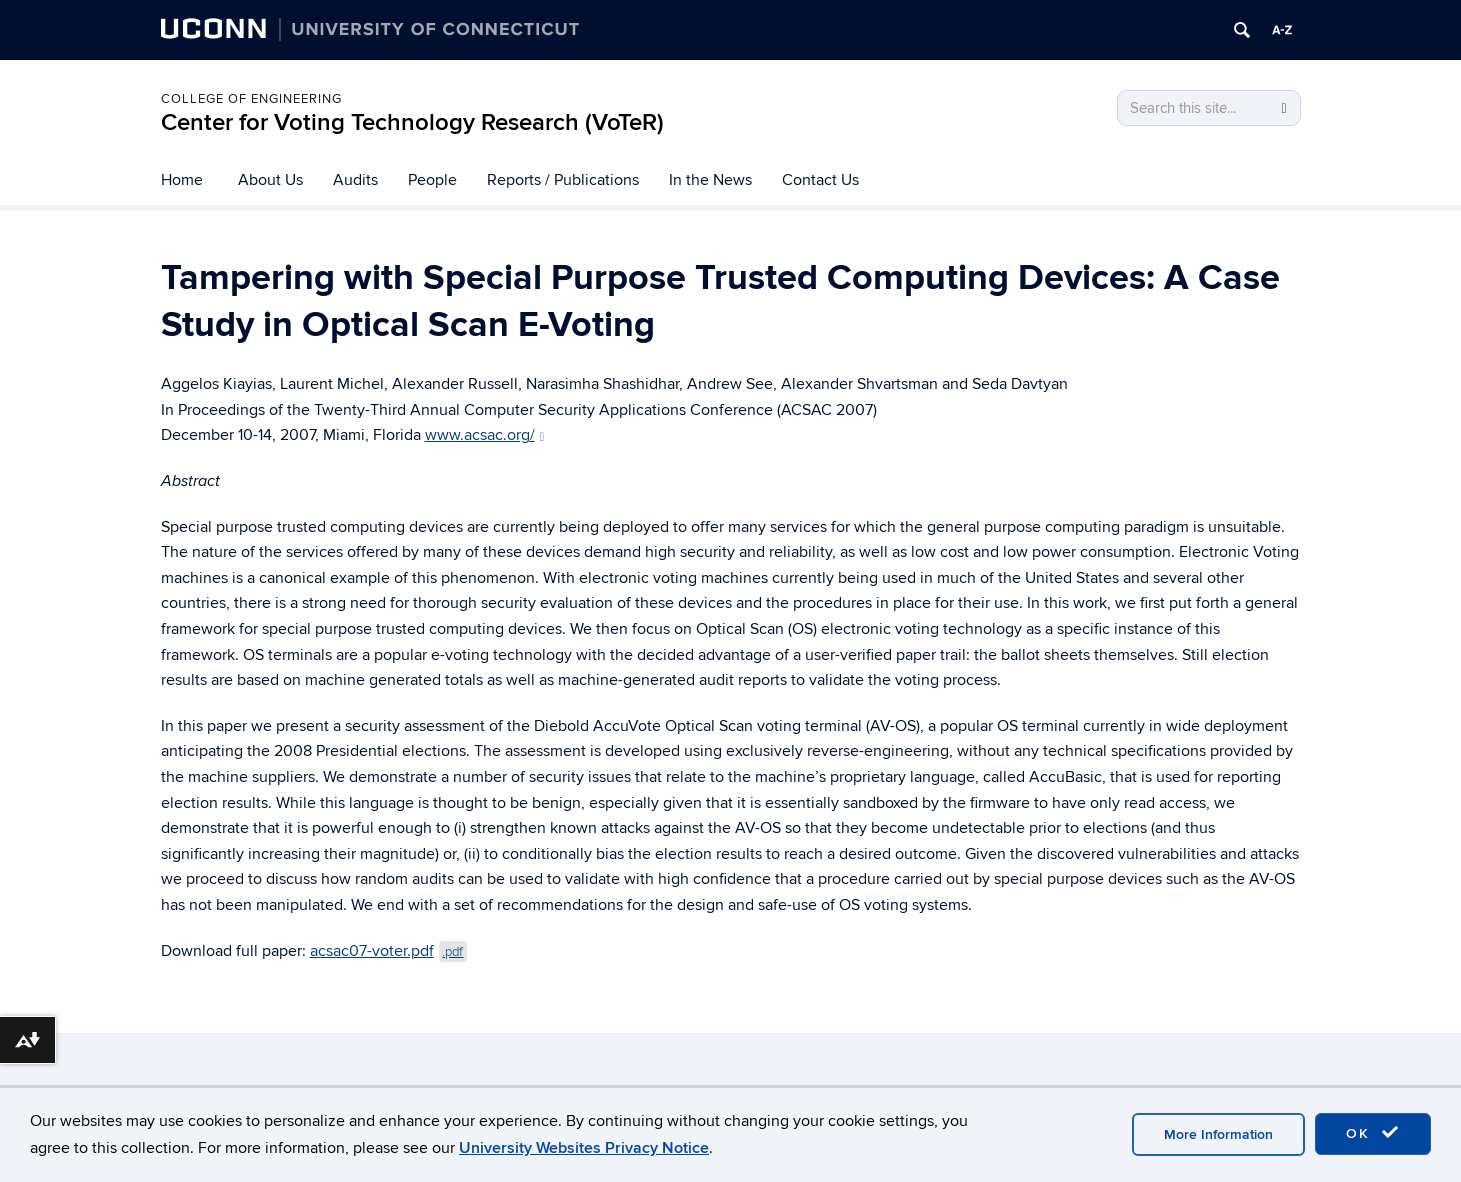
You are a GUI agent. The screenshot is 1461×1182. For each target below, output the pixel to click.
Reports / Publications (563, 180)
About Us (270, 180)
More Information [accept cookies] (1218, 1134)
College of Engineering (251, 99)
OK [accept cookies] (1373, 1133)
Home (182, 180)
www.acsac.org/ (485, 435)
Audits (355, 180)
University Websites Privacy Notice (584, 1148)
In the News (710, 180)
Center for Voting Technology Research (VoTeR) (412, 122)
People (432, 180)
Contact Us (820, 180)
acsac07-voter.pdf (389, 951)
